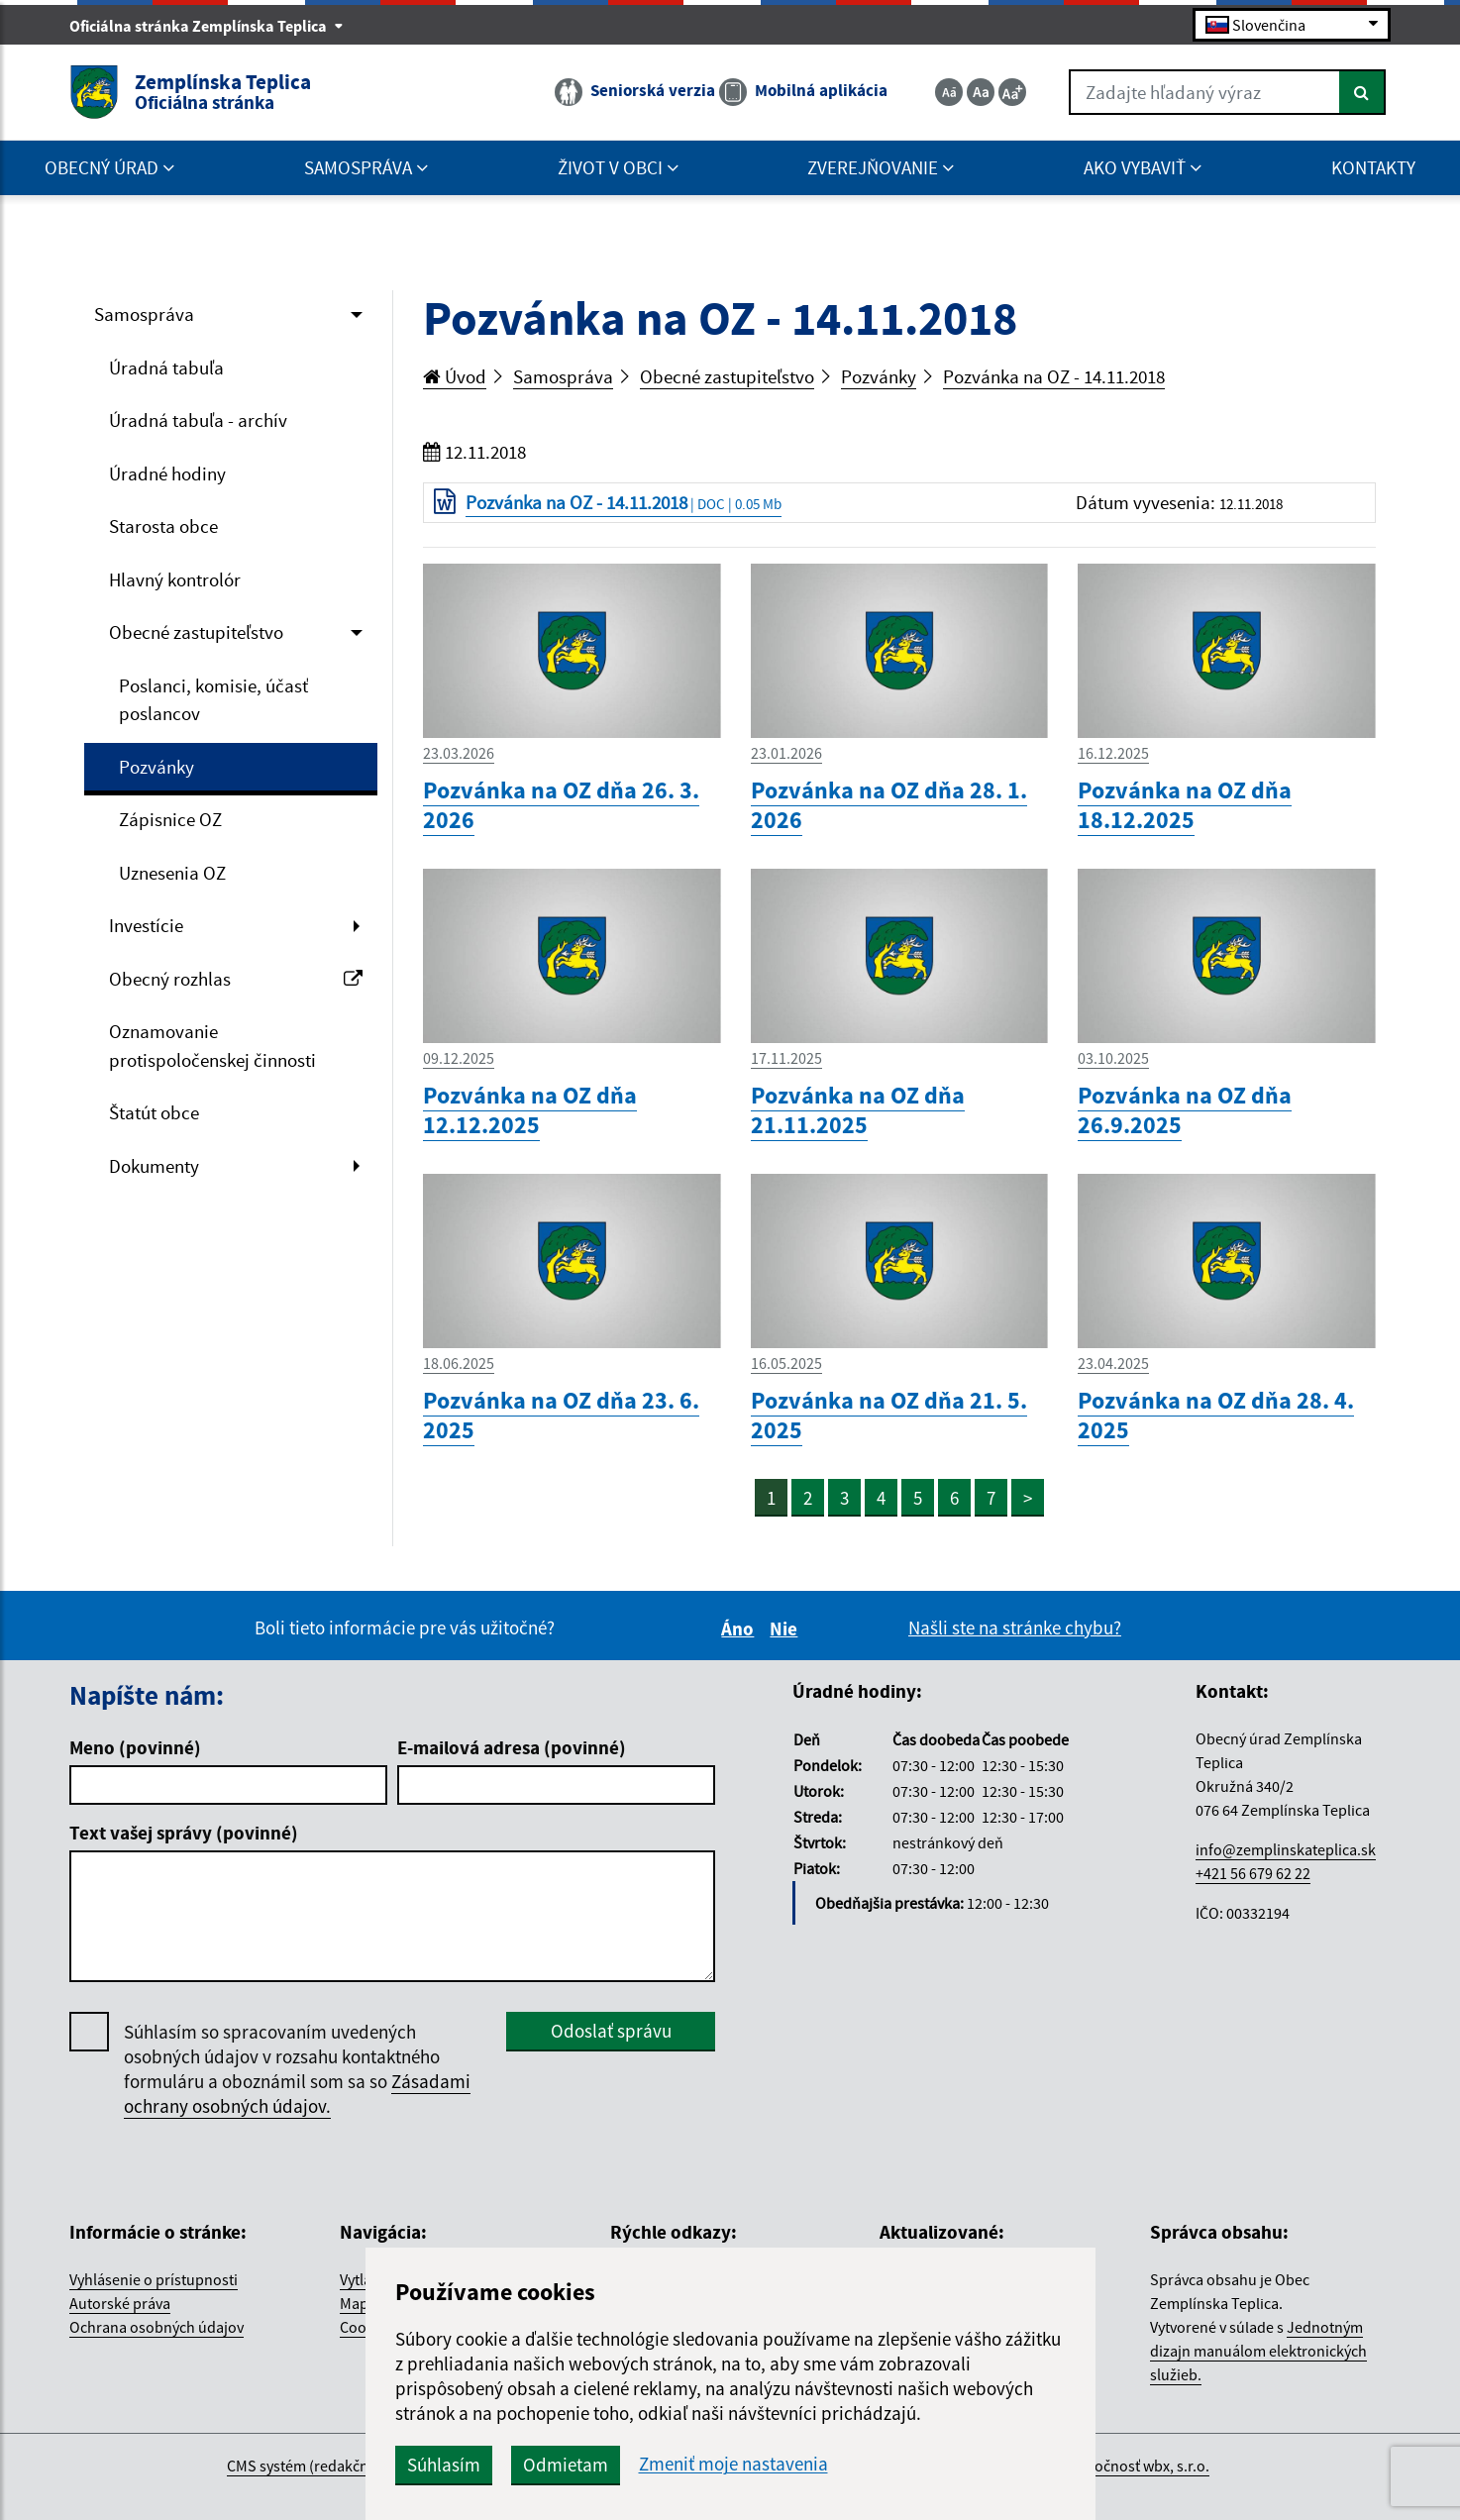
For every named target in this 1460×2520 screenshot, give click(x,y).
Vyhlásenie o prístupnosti (153, 2279)
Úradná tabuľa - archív (198, 420)
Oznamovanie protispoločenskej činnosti (212, 1045)
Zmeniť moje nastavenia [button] (733, 2464)
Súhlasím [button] (443, 2464)
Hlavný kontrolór (175, 579)
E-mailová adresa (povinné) (511, 1747)
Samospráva (144, 314)
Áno (740, 1628)
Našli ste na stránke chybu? (1014, 1627)
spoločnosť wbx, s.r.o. (1137, 2465)
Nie (786, 1628)
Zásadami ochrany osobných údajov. (297, 2093)
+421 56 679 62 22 (1253, 1873)
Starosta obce (163, 526)
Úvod (454, 376)
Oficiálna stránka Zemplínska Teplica (206, 26)
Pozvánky (156, 767)
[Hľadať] (1362, 92)
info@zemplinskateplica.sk (1286, 1849)
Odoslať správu (611, 2031)
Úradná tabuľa (166, 367)
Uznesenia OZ (172, 873)
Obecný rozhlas (236, 979)
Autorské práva (119, 2303)
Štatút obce (154, 1112)
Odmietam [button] (565, 2464)
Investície (146, 925)
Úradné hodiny (167, 473)
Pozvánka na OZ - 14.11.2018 (1054, 376)
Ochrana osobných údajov (156, 2327)
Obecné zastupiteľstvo (196, 632)
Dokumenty (154, 1166)
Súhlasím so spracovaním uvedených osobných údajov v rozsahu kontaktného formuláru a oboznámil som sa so (297, 2069)
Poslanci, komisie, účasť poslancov (213, 700)
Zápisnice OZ (170, 819)
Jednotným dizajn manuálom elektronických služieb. (1258, 2350)
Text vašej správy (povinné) (183, 1832)
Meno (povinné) (135, 1747)
